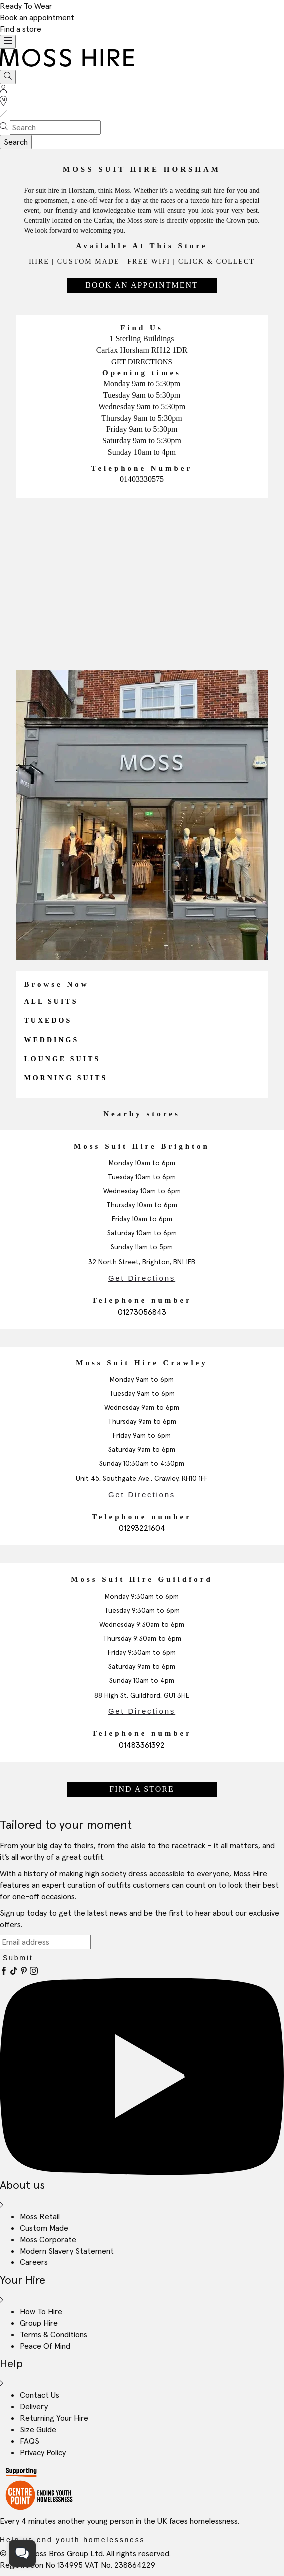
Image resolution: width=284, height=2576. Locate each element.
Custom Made (44, 2228)
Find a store (21, 29)
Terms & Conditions (54, 2334)
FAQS (30, 2441)
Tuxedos (48, 1020)
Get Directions (142, 362)
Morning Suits (66, 1078)
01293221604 (142, 1528)
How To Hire (41, 2311)
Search (16, 142)
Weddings (52, 1040)
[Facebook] (5, 1972)
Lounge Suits (62, 1059)
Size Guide (38, 2429)
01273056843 (142, 1312)
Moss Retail (40, 2216)
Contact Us (40, 2395)
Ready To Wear (26, 6)
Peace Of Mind (45, 2346)
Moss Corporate (48, 2239)
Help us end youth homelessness (72, 2540)
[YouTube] (142, 2172)
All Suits (51, 1001)
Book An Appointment (142, 285)
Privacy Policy (43, 2452)
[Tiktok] (15, 1972)
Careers (34, 2262)
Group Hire (39, 2323)
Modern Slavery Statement (67, 2251)
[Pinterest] (25, 1972)
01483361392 (142, 1745)
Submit (18, 1958)
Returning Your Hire (54, 2418)
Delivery (34, 2406)
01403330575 (142, 479)
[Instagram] (34, 1972)
